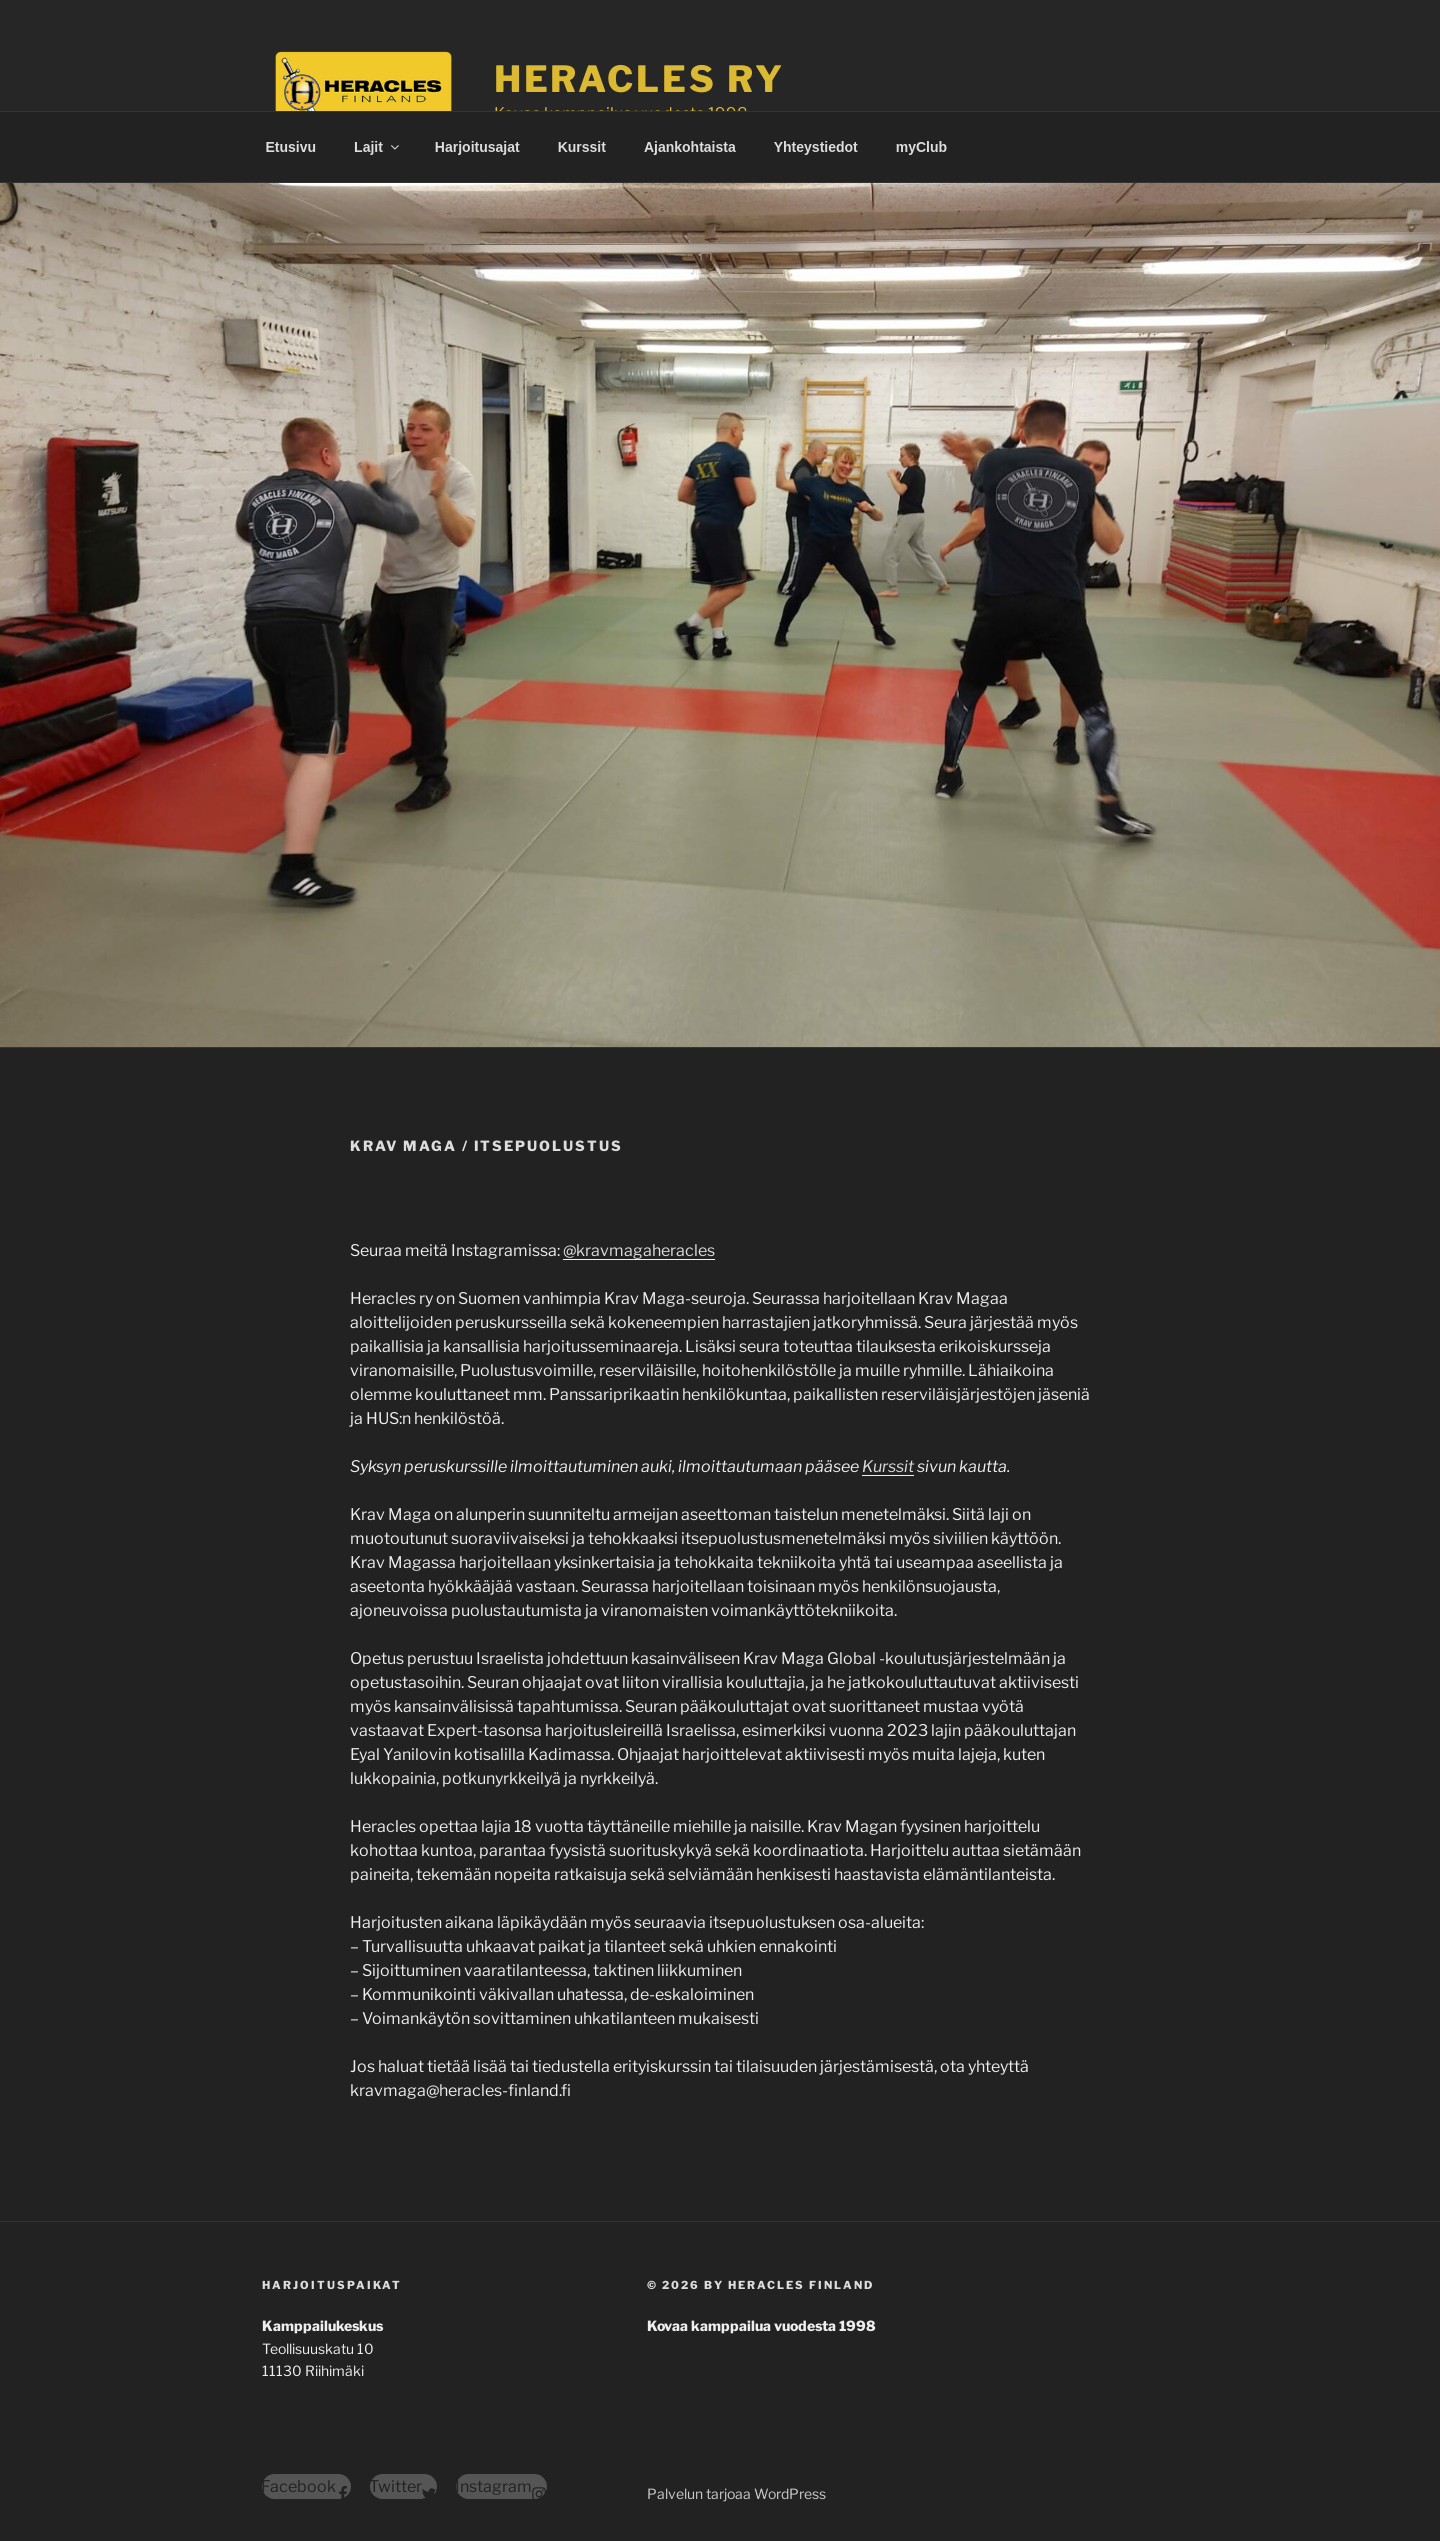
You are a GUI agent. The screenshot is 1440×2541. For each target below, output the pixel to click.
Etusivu (291, 147)
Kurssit (582, 147)
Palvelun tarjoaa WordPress (736, 2493)
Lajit (378, 147)
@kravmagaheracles (639, 1250)
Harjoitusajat (477, 147)
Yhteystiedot (816, 147)
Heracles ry (639, 79)
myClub (921, 147)
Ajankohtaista (690, 147)
